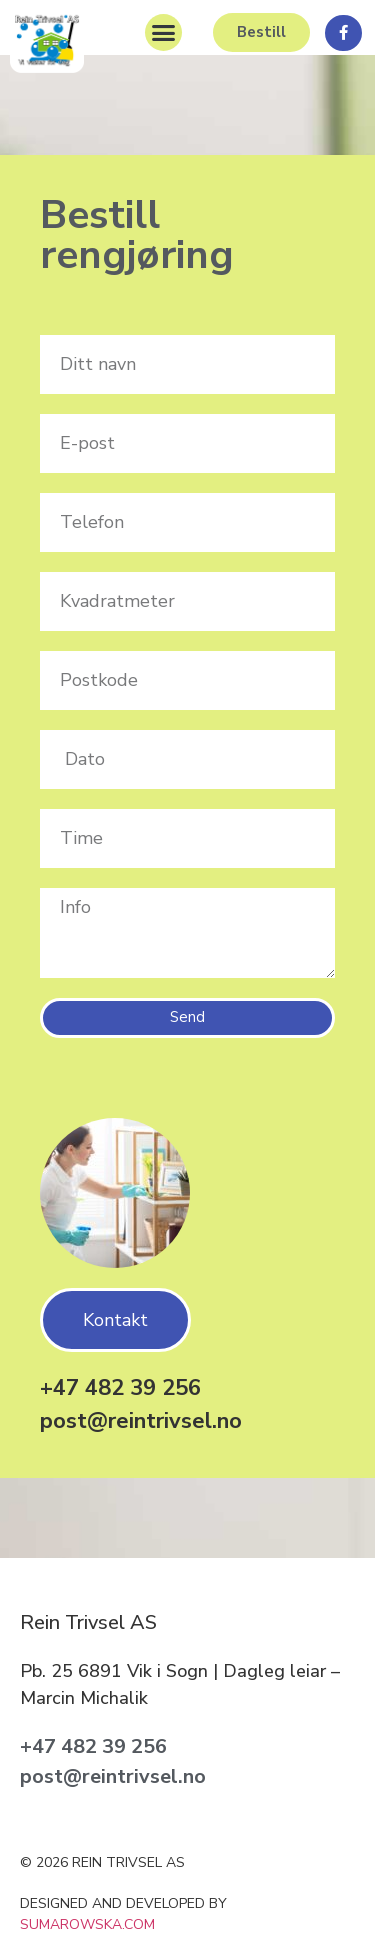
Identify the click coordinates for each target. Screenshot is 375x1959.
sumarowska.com (87, 1924)
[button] (164, 33)
